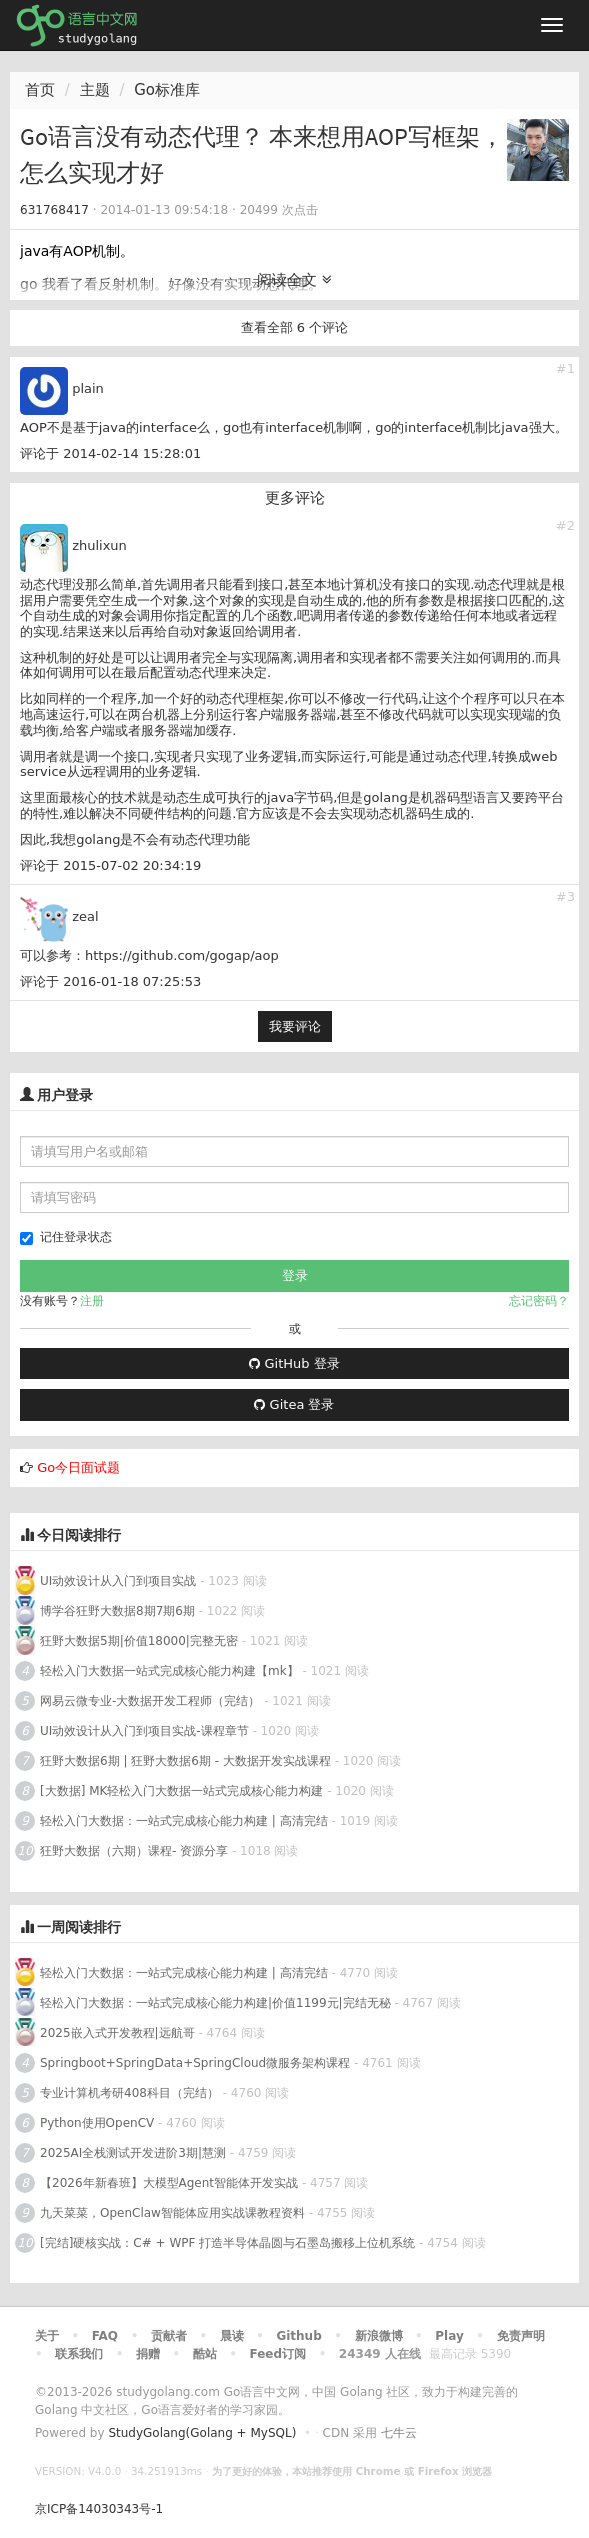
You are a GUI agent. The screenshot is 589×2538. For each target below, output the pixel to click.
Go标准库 (167, 90)
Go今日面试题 (78, 1467)
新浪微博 (379, 2336)
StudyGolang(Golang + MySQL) (202, 2433)
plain (88, 388)
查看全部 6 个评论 (295, 327)
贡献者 (169, 2336)
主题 (95, 90)
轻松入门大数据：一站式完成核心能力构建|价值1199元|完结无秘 (215, 2003)
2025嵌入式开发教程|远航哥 (117, 2033)
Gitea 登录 (294, 1404)
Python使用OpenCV (97, 2123)
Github (298, 2336)
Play (449, 2336)
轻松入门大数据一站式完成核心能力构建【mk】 (169, 1671)
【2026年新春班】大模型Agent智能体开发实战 (171, 2183)
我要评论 (295, 1026)
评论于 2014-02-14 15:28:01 (110, 453)
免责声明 (521, 2336)
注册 (92, 1301)
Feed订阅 (278, 2354)
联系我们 (79, 2354)
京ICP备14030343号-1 (99, 2509)
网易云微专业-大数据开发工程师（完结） (150, 1701)
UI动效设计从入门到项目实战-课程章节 (144, 1731)
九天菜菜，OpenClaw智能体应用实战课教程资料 (174, 2213)
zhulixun (99, 545)
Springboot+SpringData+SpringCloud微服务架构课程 (195, 2063)
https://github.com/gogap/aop (182, 955)
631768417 (54, 210)
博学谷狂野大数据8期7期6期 (117, 1611)
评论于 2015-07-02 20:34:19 (110, 865)
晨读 (232, 2336)
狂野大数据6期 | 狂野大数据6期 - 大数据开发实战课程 (187, 1761)
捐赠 (148, 2354)
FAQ (105, 2336)
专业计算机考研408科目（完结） (129, 2093)
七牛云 (399, 2433)
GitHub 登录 (294, 1363)
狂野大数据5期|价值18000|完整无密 (139, 1641)
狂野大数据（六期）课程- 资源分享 (134, 1851)
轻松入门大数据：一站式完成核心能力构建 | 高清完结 (184, 1821)
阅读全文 (294, 280)
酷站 (205, 2354)
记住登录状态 (66, 1237)
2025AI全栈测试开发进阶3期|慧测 (135, 2153)
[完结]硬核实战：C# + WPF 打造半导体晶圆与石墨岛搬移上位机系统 (227, 2243)
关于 (47, 2336)
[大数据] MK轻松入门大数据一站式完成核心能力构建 (181, 1791)
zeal (85, 916)
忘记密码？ (539, 1301)
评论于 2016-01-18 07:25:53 (110, 981)
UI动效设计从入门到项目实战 (118, 1581)
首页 (40, 90)
